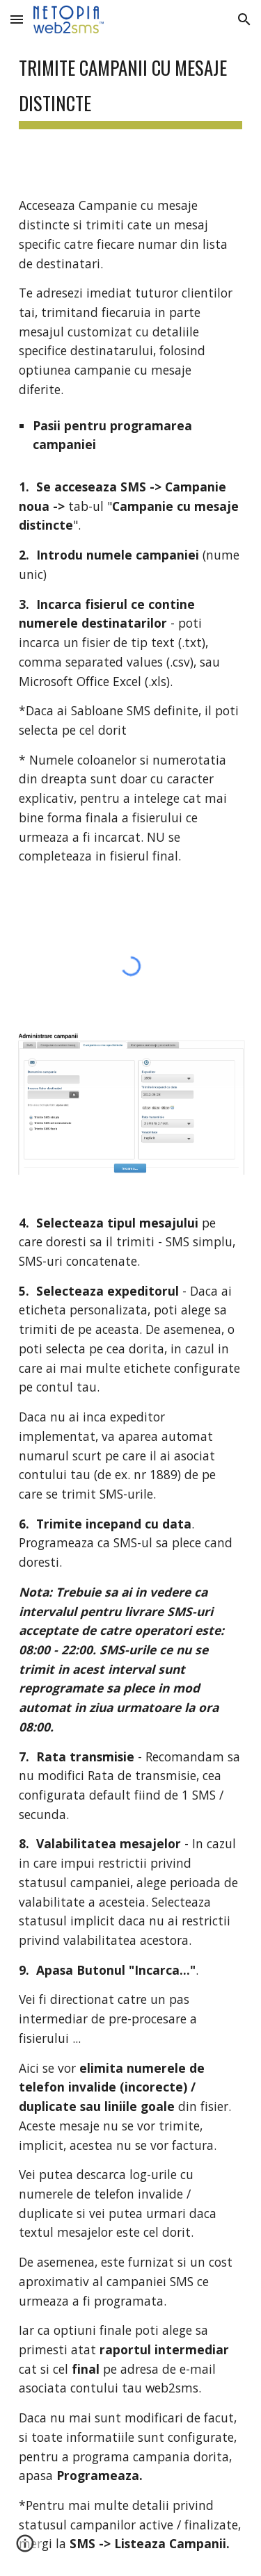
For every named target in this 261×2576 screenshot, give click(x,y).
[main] (130, 87)
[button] (16, 19)
